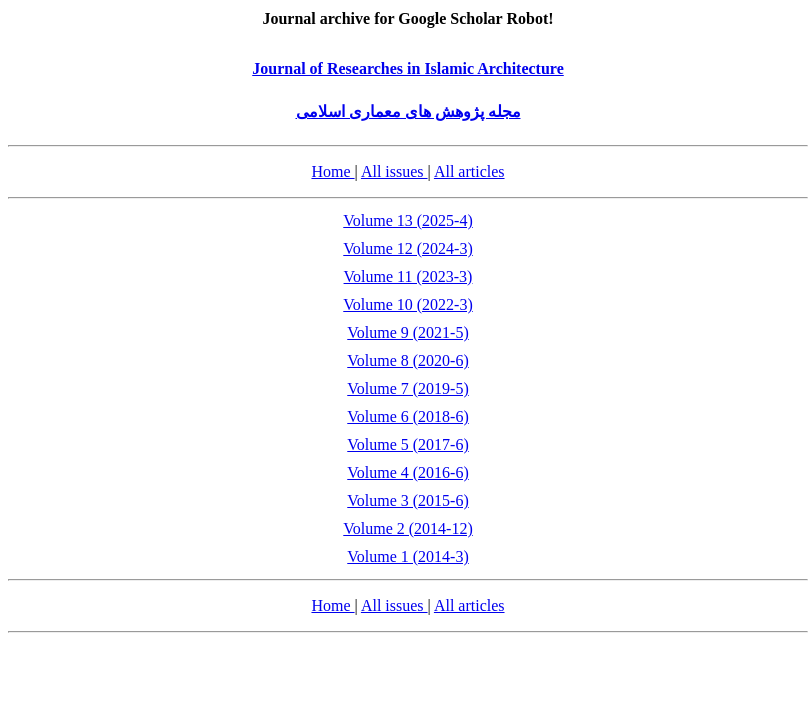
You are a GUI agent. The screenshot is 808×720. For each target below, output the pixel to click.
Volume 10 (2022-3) (407, 304)
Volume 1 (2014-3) (407, 556)
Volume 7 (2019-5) (407, 388)
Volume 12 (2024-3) (407, 248)
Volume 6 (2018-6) (407, 416)
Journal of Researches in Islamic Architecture (408, 68)
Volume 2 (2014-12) (407, 528)
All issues (394, 171)
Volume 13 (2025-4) (407, 220)
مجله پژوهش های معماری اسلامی (408, 111)
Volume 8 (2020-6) (407, 360)
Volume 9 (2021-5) (407, 332)
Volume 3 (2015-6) (407, 500)
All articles (469, 171)
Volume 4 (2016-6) (407, 472)
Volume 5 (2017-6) (407, 444)
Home (332, 171)
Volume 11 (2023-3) (408, 276)
